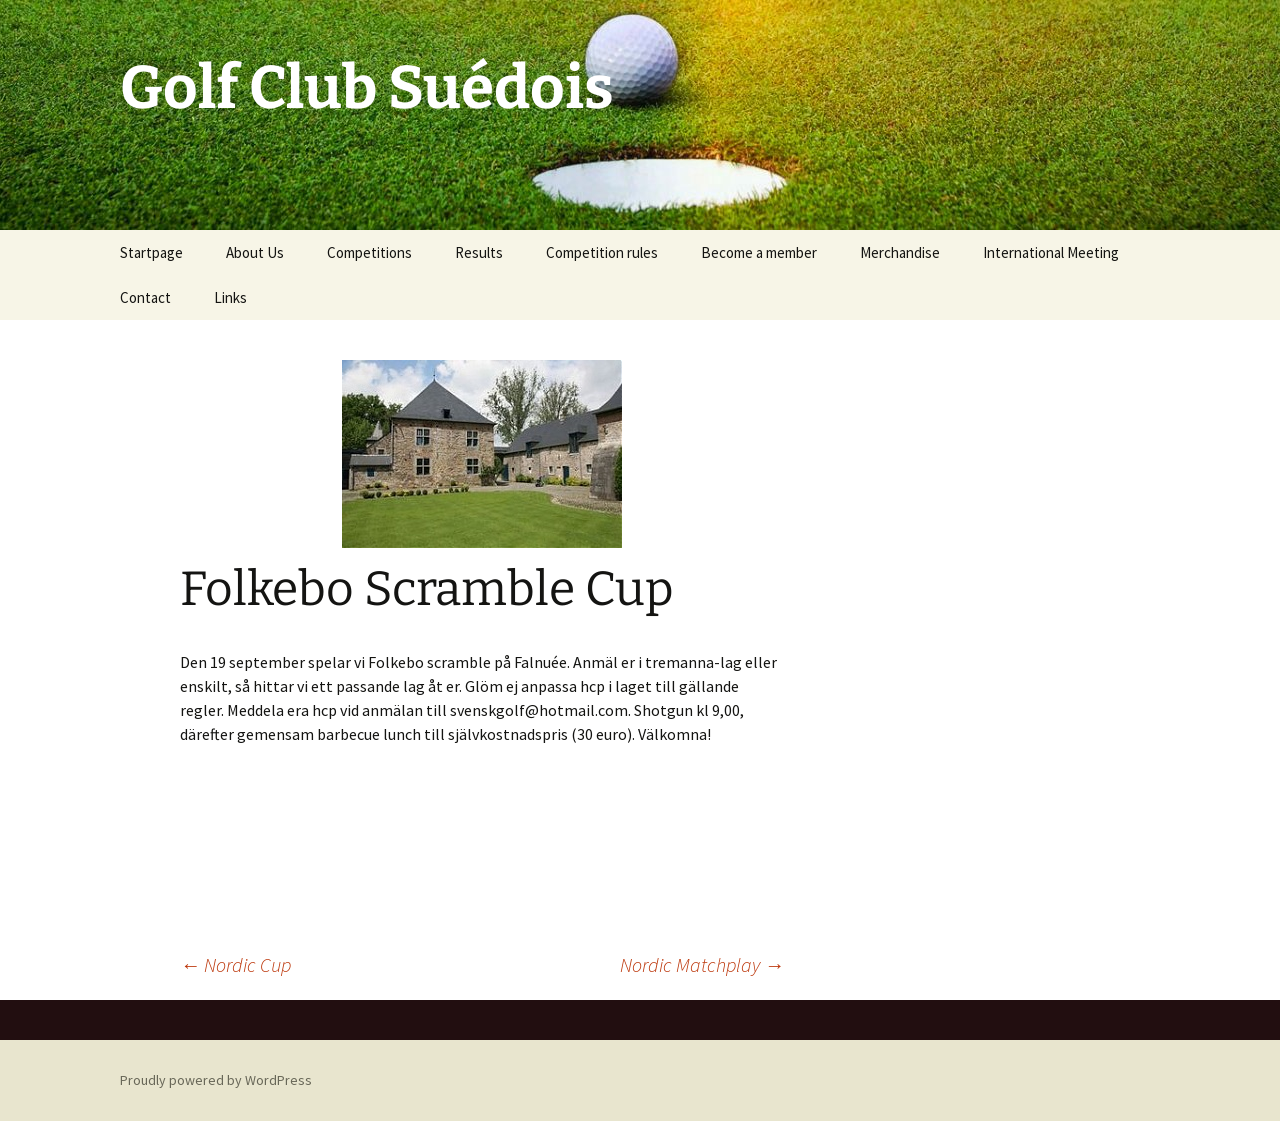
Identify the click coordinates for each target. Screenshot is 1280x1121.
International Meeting (1051, 252)
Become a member (759, 252)
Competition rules (602, 252)
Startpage (151, 252)
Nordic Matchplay (702, 964)
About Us (255, 252)
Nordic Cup (235, 964)
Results (479, 252)
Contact (145, 297)
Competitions (369, 252)
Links (230, 297)
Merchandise (900, 252)
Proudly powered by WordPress (216, 1080)
